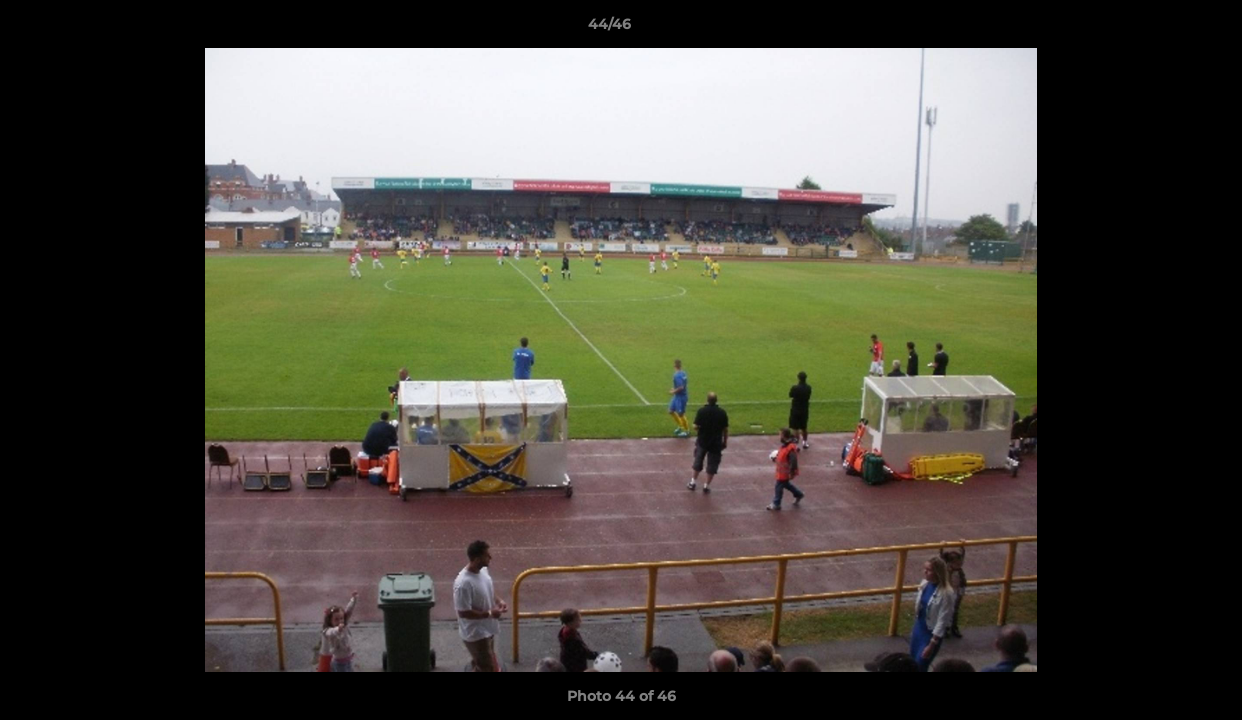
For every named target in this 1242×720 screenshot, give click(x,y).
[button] (1158, 29)
